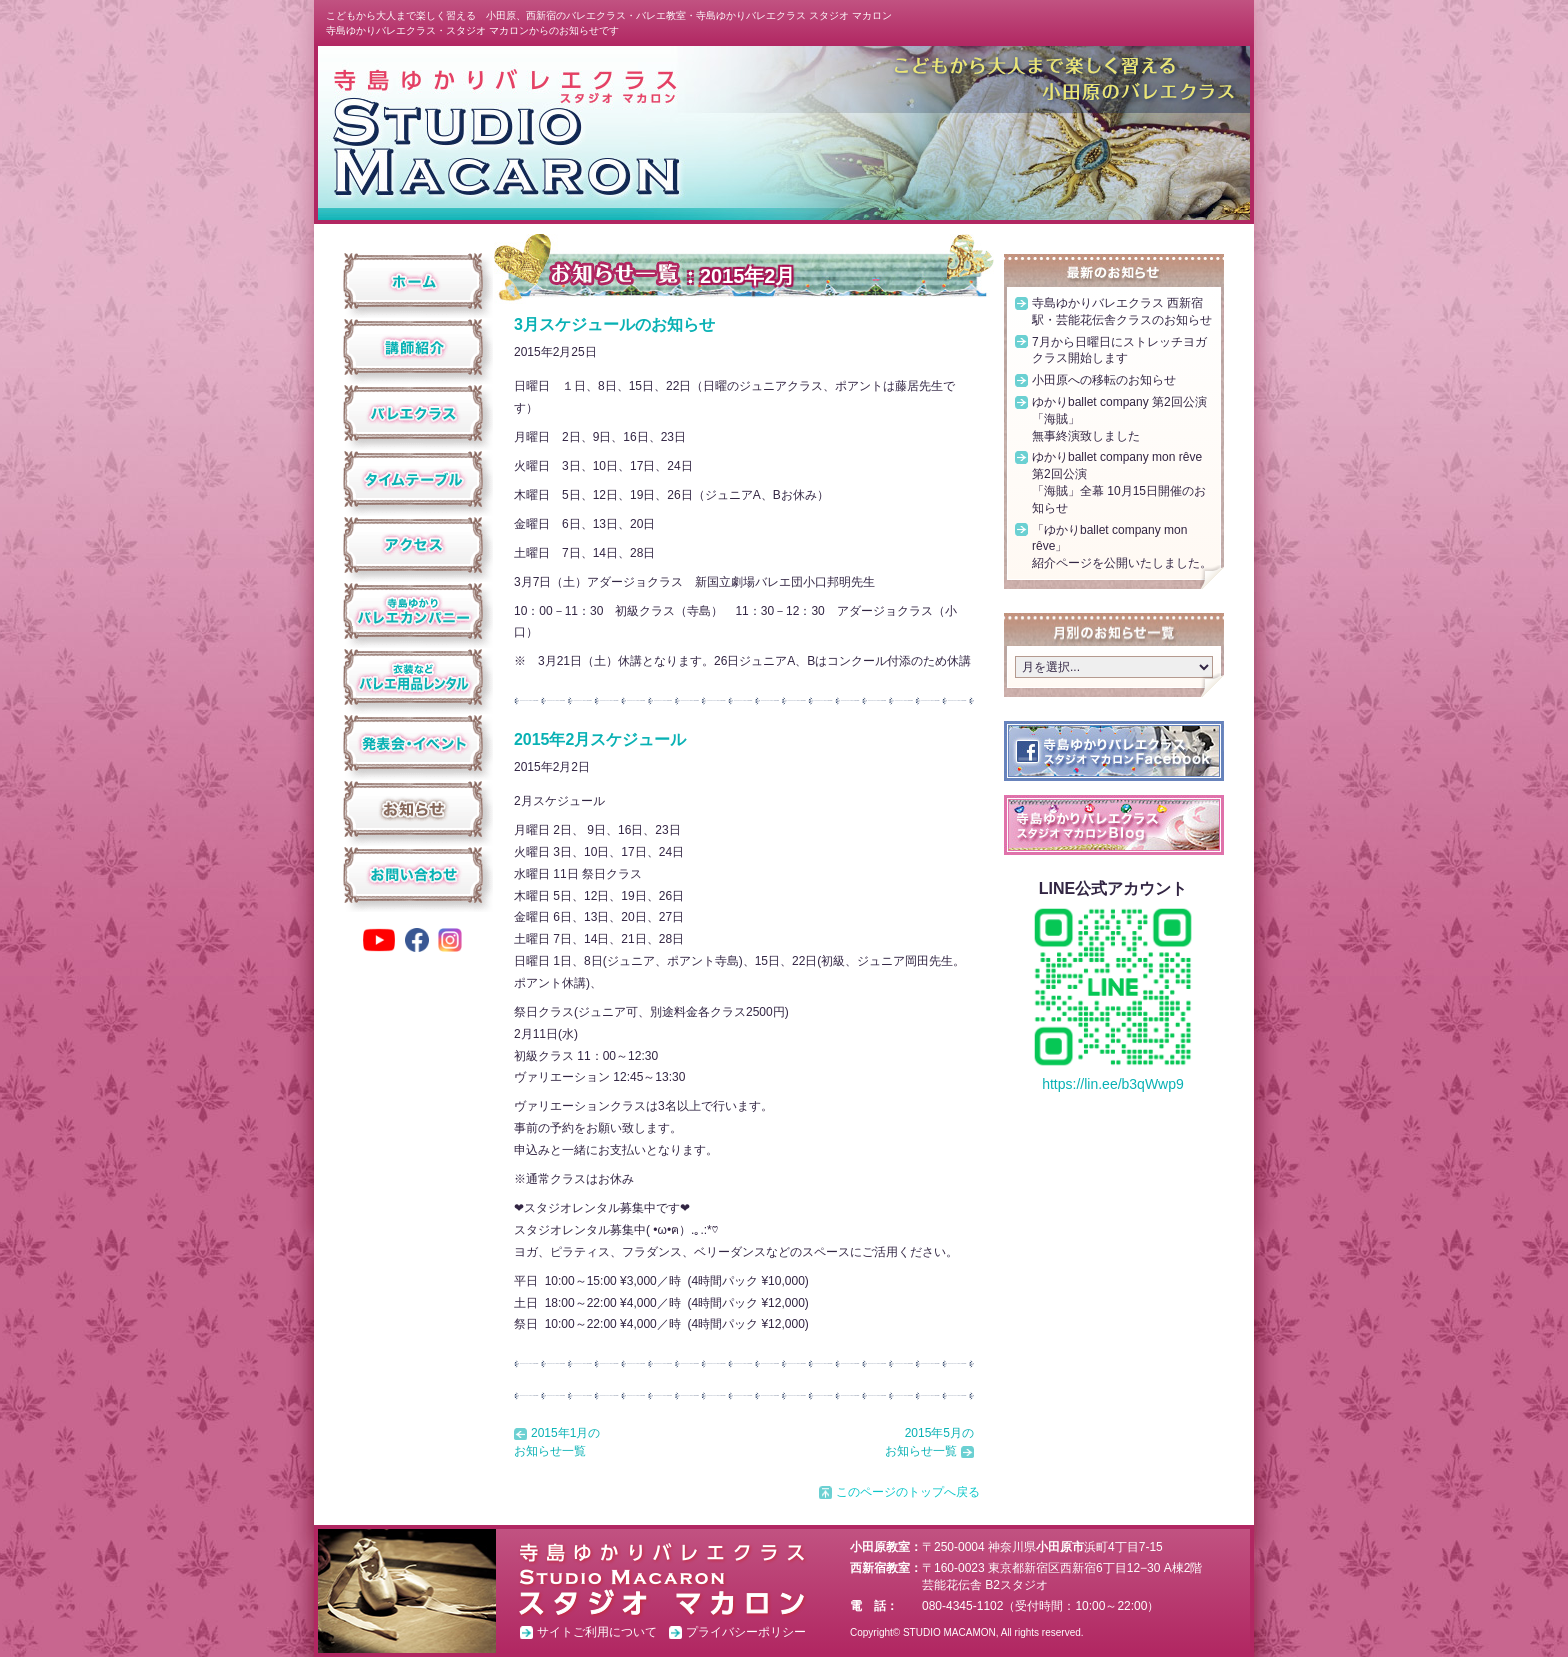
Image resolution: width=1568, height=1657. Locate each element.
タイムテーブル (413, 479)
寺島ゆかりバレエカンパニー (413, 611)
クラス (413, 413)
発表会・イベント (413, 743)
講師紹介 (413, 347)
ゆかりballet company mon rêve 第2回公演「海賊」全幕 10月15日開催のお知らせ (1119, 482)
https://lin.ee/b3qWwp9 (1113, 1084)
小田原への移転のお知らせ (1104, 380)
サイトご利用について (597, 1632)
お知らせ (413, 809)
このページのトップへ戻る (908, 1492)
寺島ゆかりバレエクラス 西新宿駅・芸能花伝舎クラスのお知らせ (1122, 311)
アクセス (413, 545)
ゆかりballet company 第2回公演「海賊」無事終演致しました (1119, 419)
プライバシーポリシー (746, 1632)
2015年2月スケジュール (600, 739)
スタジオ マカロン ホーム (505, 131)
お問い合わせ (413, 875)
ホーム (413, 281)
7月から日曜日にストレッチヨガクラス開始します (1119, 350)
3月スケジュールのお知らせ (614, 324)
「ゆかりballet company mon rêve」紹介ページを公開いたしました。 (1122, 547)
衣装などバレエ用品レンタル (413, 677)
